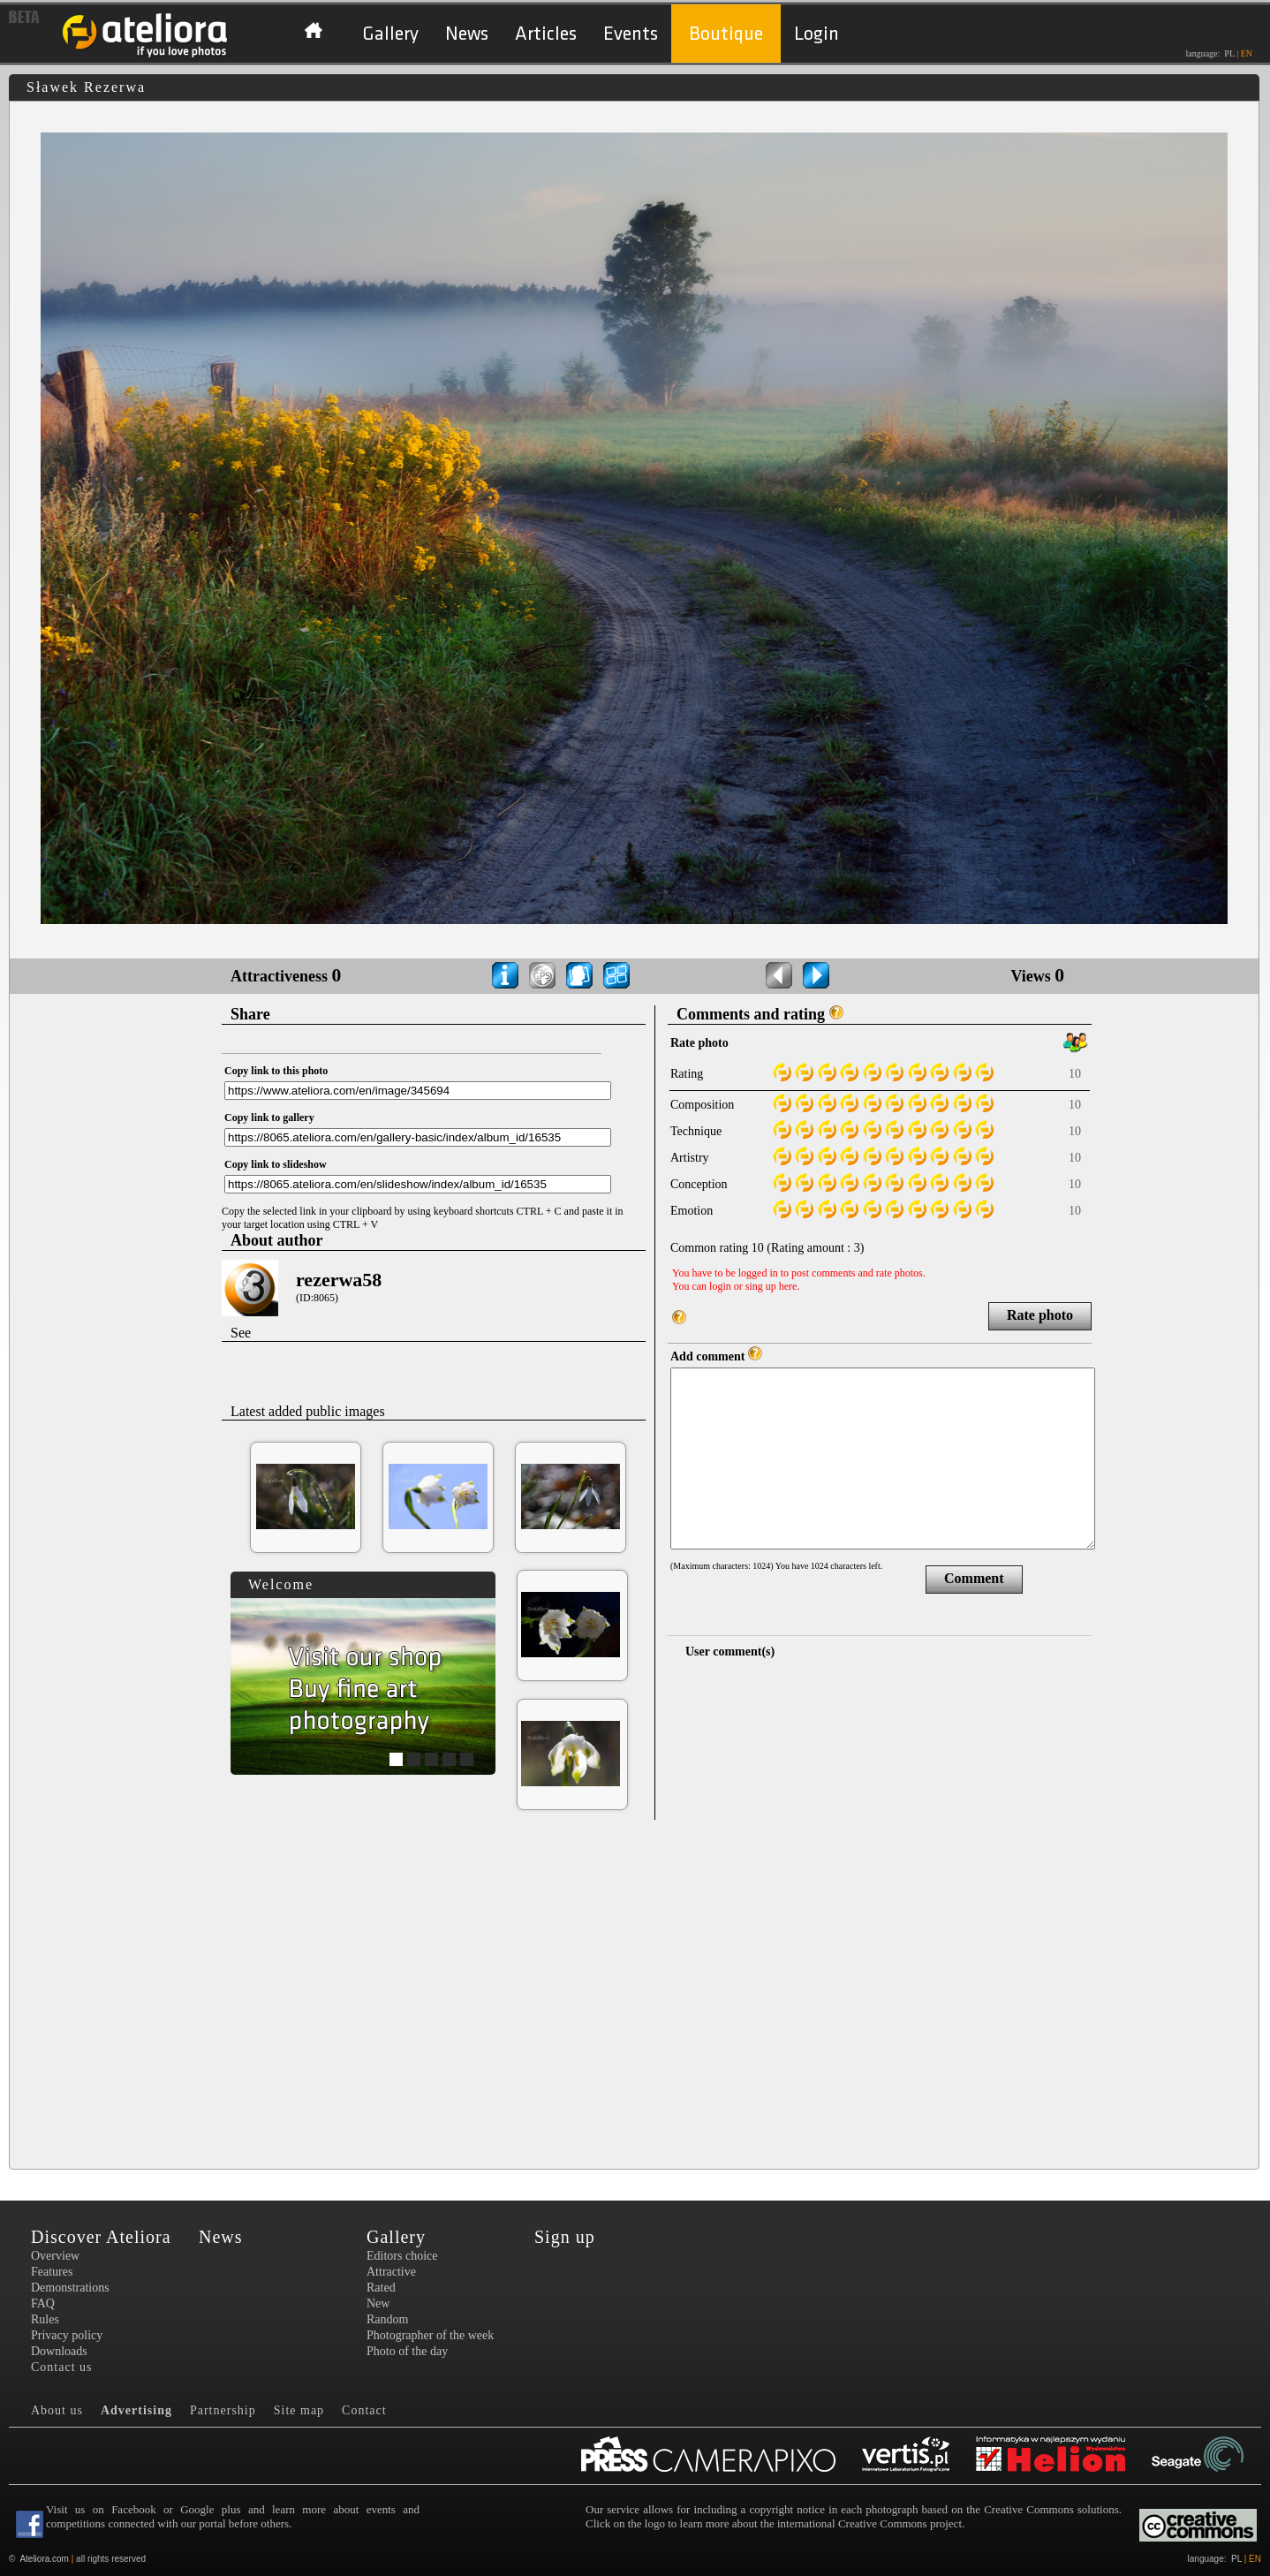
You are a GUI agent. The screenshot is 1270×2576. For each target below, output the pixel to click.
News (466, 34)
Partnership (223, 2410)
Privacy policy (66, 2335)
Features (51, 2271)
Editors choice (402, 2255)
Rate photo (1040, 1314)
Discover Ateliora (101, 2236)
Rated (381, 2287)
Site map (299, 2410)
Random (387, 2319)
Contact (364, 2410)
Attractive (391, 2271)
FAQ (43, 2303)
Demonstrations (70, 2287)
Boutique (726, 34)
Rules (45, 2319)
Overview (55, 2255)
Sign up (564, 2236)
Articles (546, 34)
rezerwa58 (339, 1280)
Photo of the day (407, 2351)
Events (630, 34)
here (788, 1286)
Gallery (390, 34)
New (378, 2303)
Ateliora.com (44, 2559)
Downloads (59, 2351)
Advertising (136, 2410)
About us (57, 2410)
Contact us (62, 2367)
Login (816, 34)
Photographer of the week (430, 2335)
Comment (974, 1578)
